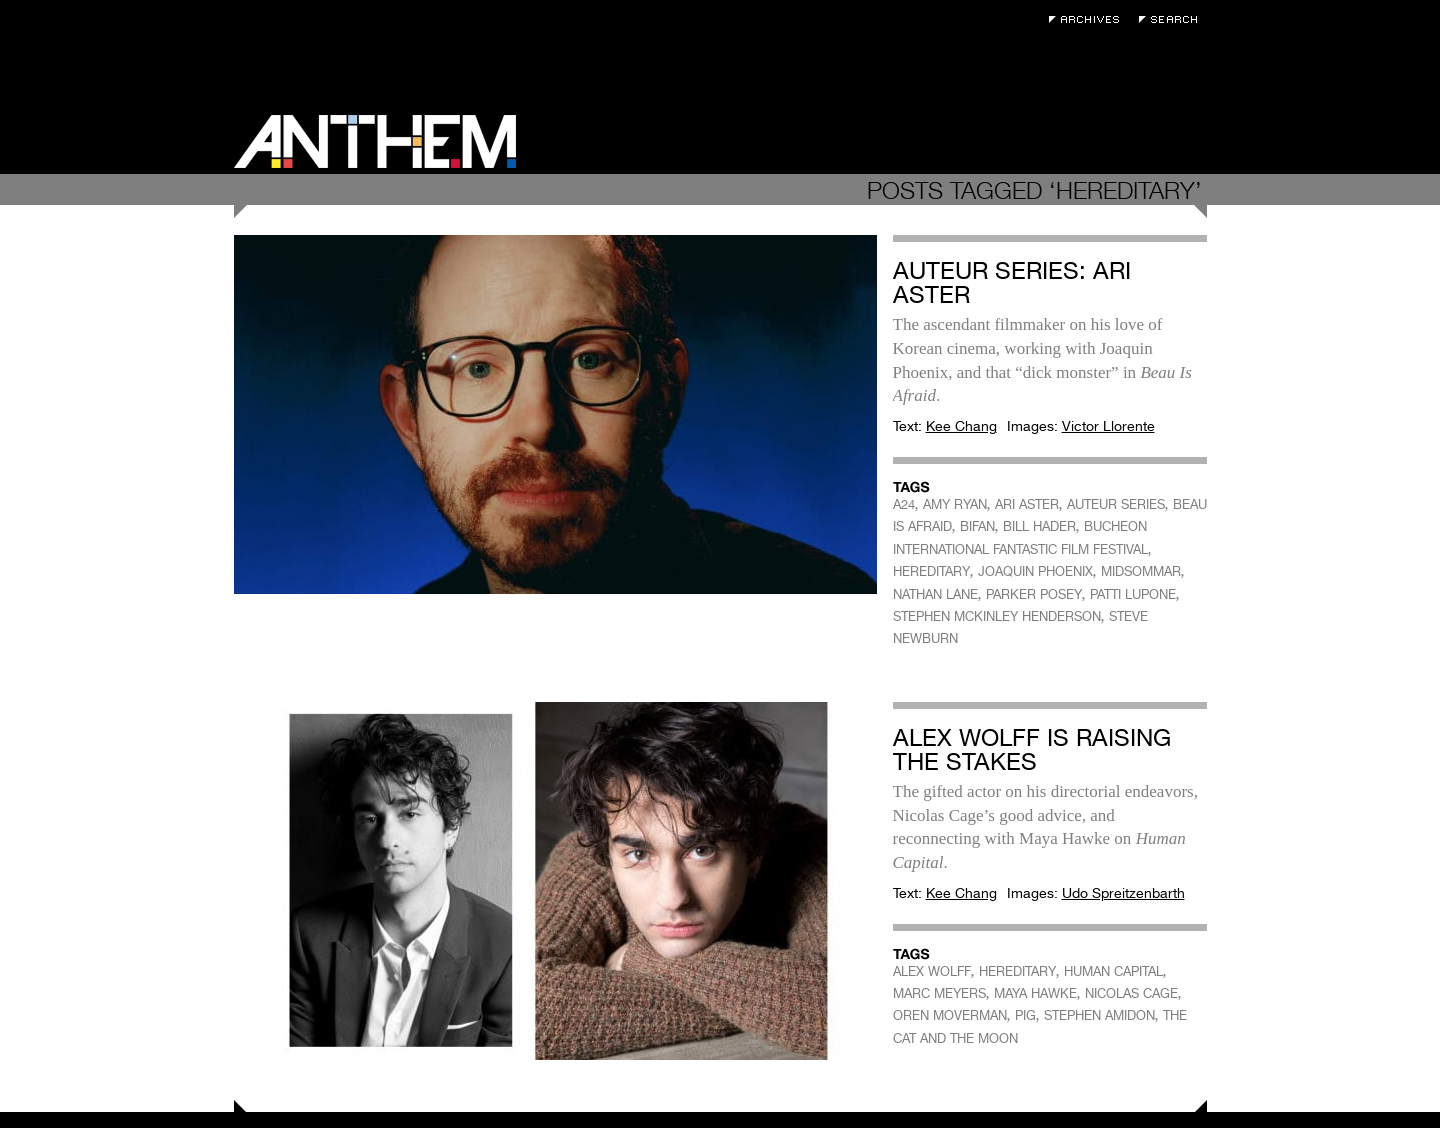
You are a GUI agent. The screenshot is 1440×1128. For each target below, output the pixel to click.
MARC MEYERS (939, 993)
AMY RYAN (955, 504)
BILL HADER (1039, 526)
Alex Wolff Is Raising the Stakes (1032, 749)
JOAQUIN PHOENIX (1035, 571)
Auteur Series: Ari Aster (1012, 282)
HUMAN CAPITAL (1113, 971)
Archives (1089, 19)
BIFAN (977, 526)
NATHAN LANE (935, 594)
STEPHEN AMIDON (1099, 1015)
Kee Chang (961, 426)
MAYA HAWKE (1035, 993)
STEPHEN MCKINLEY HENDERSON (997, 616)
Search (1173, 19)
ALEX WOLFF (932, 971)
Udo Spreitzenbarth (1123, 893)
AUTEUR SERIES (1116, 504)
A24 (904, 504)
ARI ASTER (1027, 504)
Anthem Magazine (375, 141)
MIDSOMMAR (1141, 571)
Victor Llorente (1108, 426)
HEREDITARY (931, 571)
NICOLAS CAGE (1131, 993)
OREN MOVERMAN (950, 1015)
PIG (1025, 1015)
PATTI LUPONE (1133, 594)
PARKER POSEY (1034, 594)
